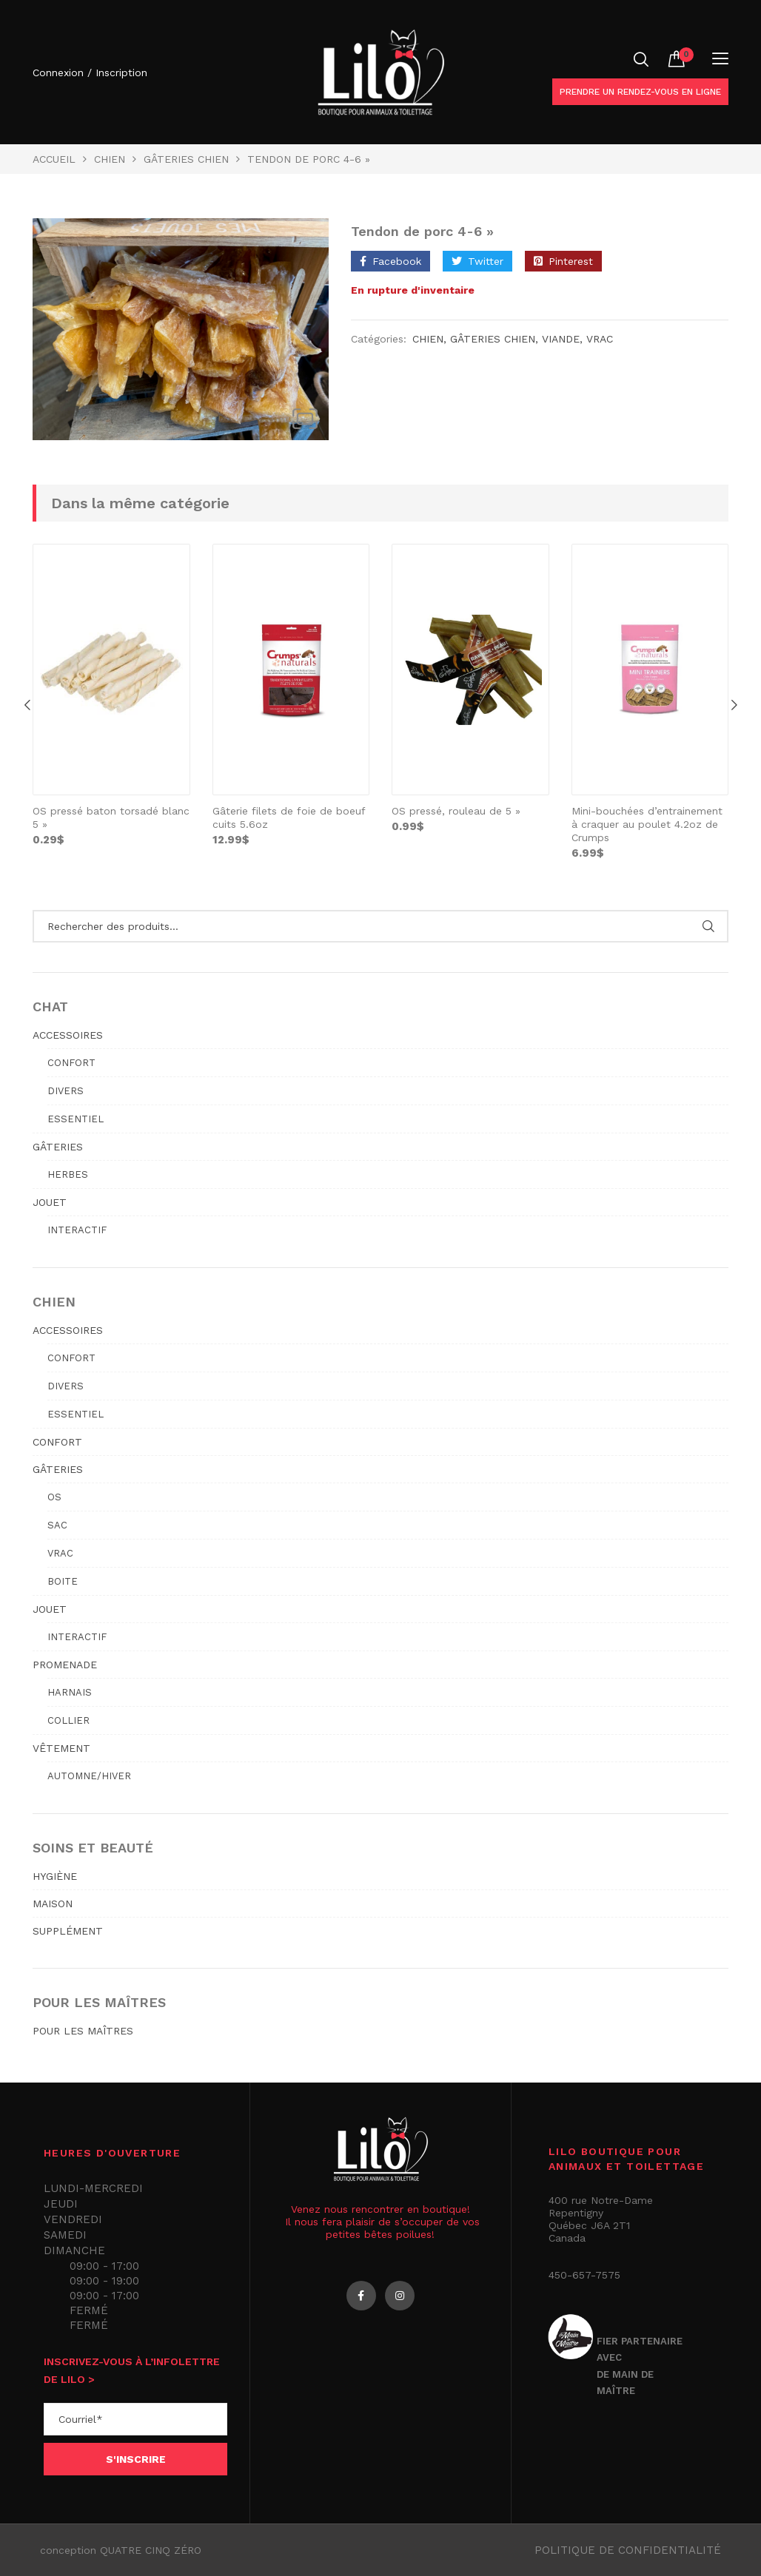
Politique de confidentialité (627, 2550)
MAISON (53, 1903)
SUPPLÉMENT (68, 1931)
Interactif (77, 1229)
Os (54, 1497)
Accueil (54, 159)
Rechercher (708, 926)
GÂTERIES (58, 1147)
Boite (62, 1581)
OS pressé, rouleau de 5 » (456, 811)
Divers (65, 1090)
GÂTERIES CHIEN (186, 159)
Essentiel (75, 1119)
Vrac (599, 339)
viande (561, 339)
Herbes (67, 1174)
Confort (71, 1062)
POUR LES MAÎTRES (83, 2031)
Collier (68, 1720)
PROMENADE (65, 1664)
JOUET (50, 1202)
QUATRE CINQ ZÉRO (150, 2550)
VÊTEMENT (61, 1748)
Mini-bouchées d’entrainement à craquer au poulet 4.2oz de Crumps (647, 824)
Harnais (69, 1692)
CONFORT (57, 1442)
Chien (109, 159)
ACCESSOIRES (68, 1035)
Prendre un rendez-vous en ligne (640, 92)
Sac (57, 1525)
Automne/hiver (89, 1775)
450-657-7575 (584, 2275)
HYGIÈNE (55, 1876)
